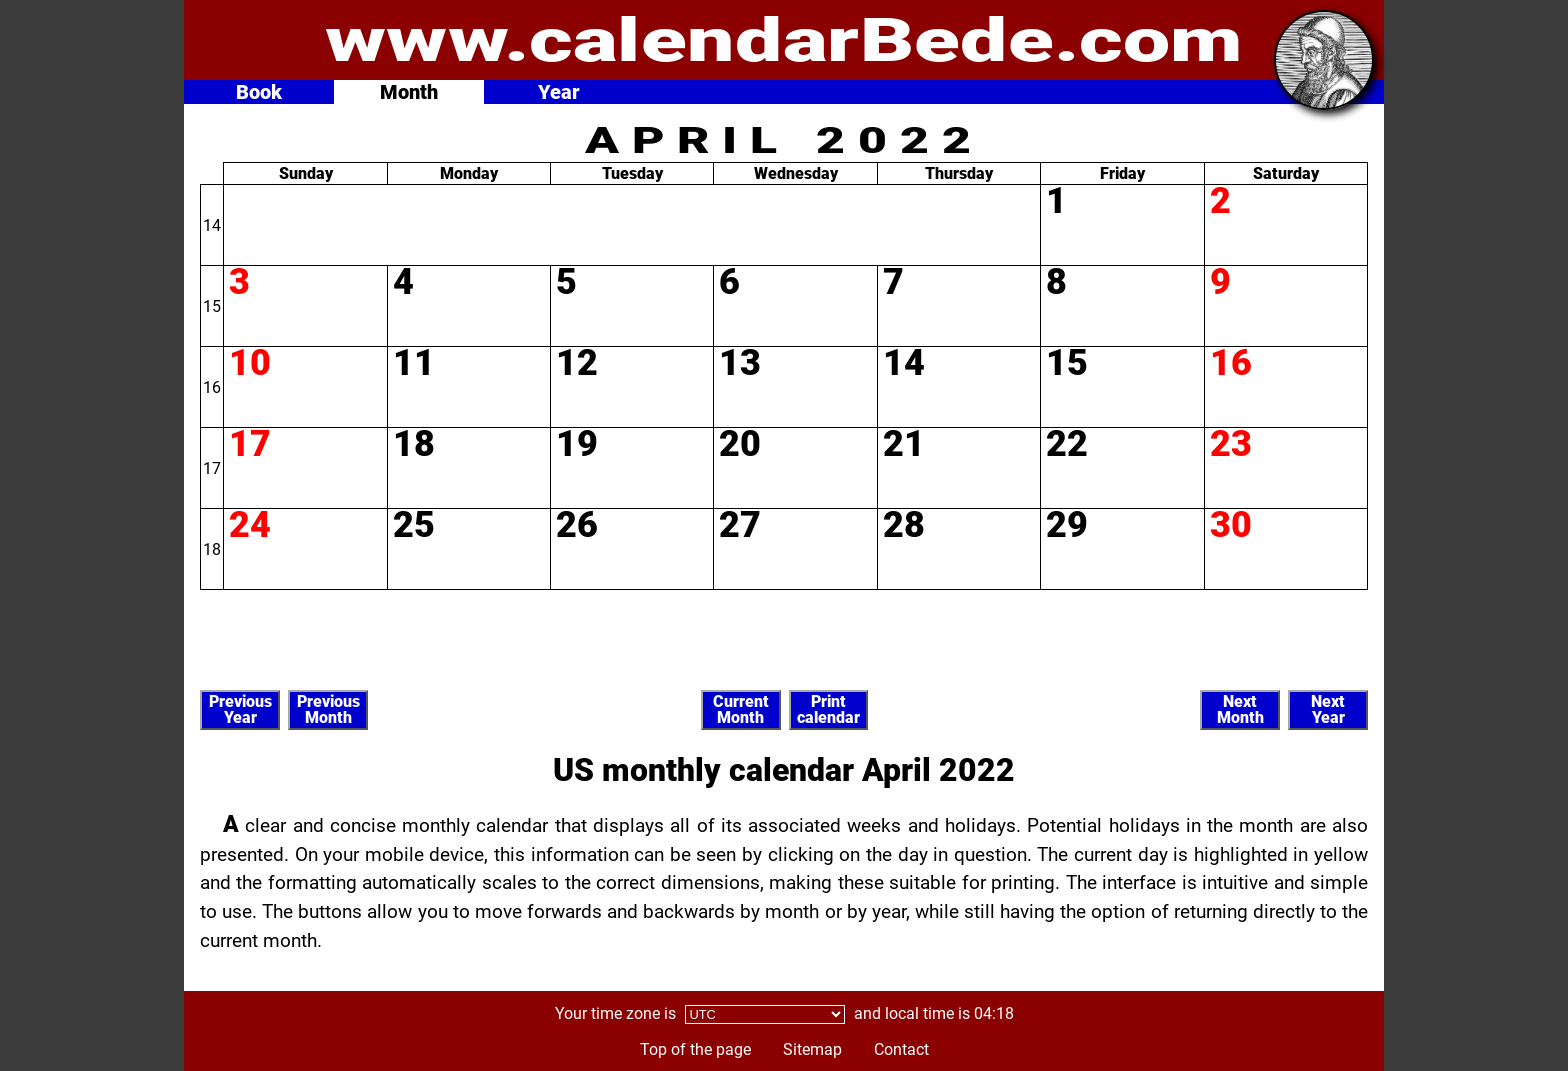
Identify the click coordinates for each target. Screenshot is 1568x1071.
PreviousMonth (328, 709)
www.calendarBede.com (784, 40)
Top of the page (695, 1049)
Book (259, 92)
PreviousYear (240, 709)
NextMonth (1240, 709)
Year (559, 92)
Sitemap (812, 1049)
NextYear (1328, 709)
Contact (901, 1049)
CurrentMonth (741, 709)
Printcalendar (828, 709)
